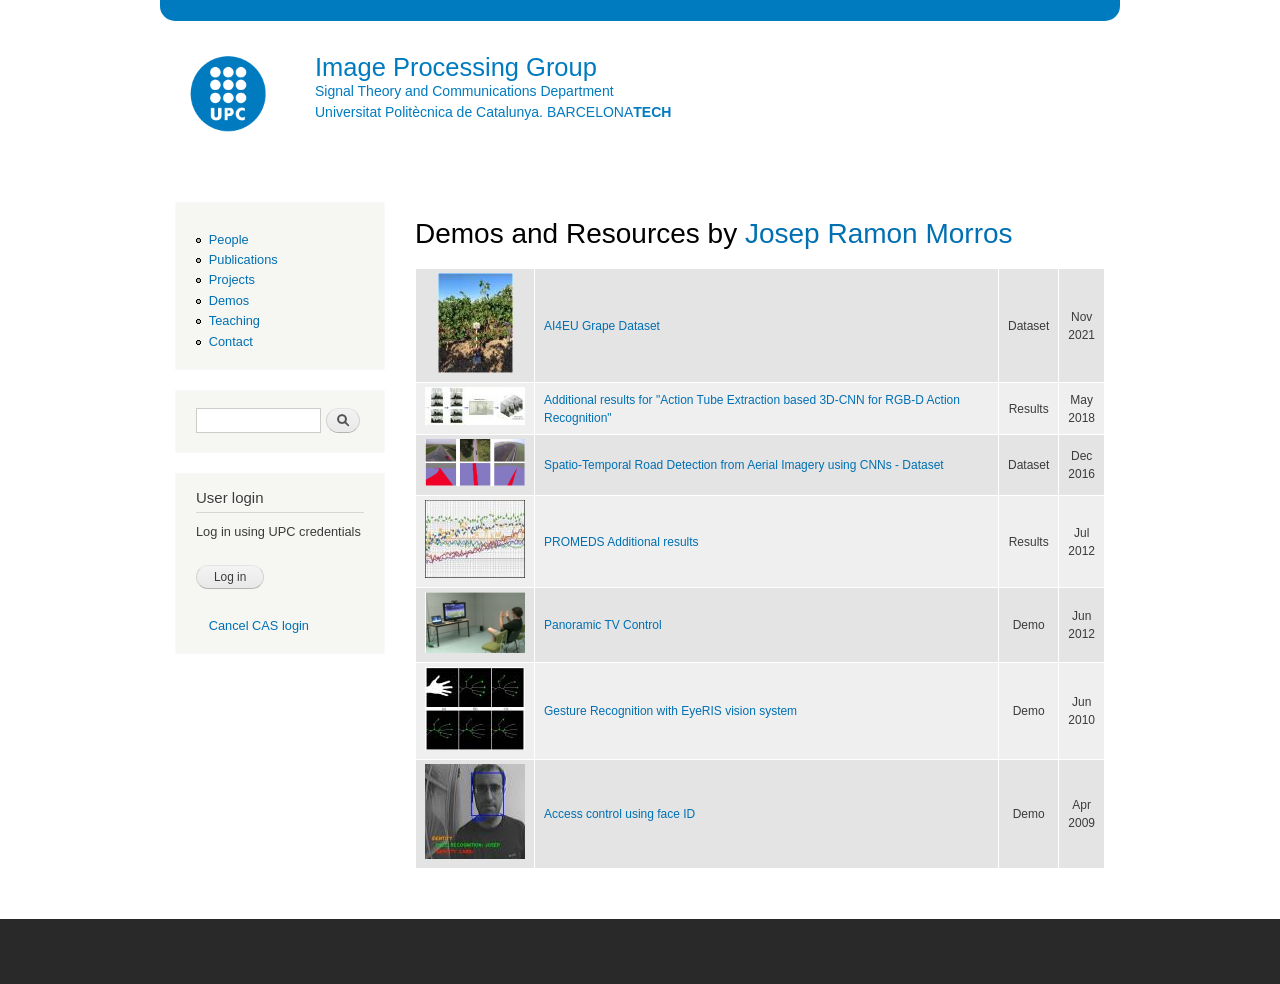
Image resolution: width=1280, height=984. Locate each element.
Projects (232, 279)
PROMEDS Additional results (621, 542)
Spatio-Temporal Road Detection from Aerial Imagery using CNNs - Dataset (744, 465)
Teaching (234, 320)
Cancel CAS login (259, 625)
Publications (243, 259)
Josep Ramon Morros (879, 233)
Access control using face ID (619, 814)
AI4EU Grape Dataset (602, 326)
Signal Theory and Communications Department (464, 91)
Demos (229, 300)
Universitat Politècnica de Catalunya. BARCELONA (493, 112)
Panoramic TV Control (603, 625)
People (229, 239)
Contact (231, 341)
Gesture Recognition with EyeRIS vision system (670, 711)
